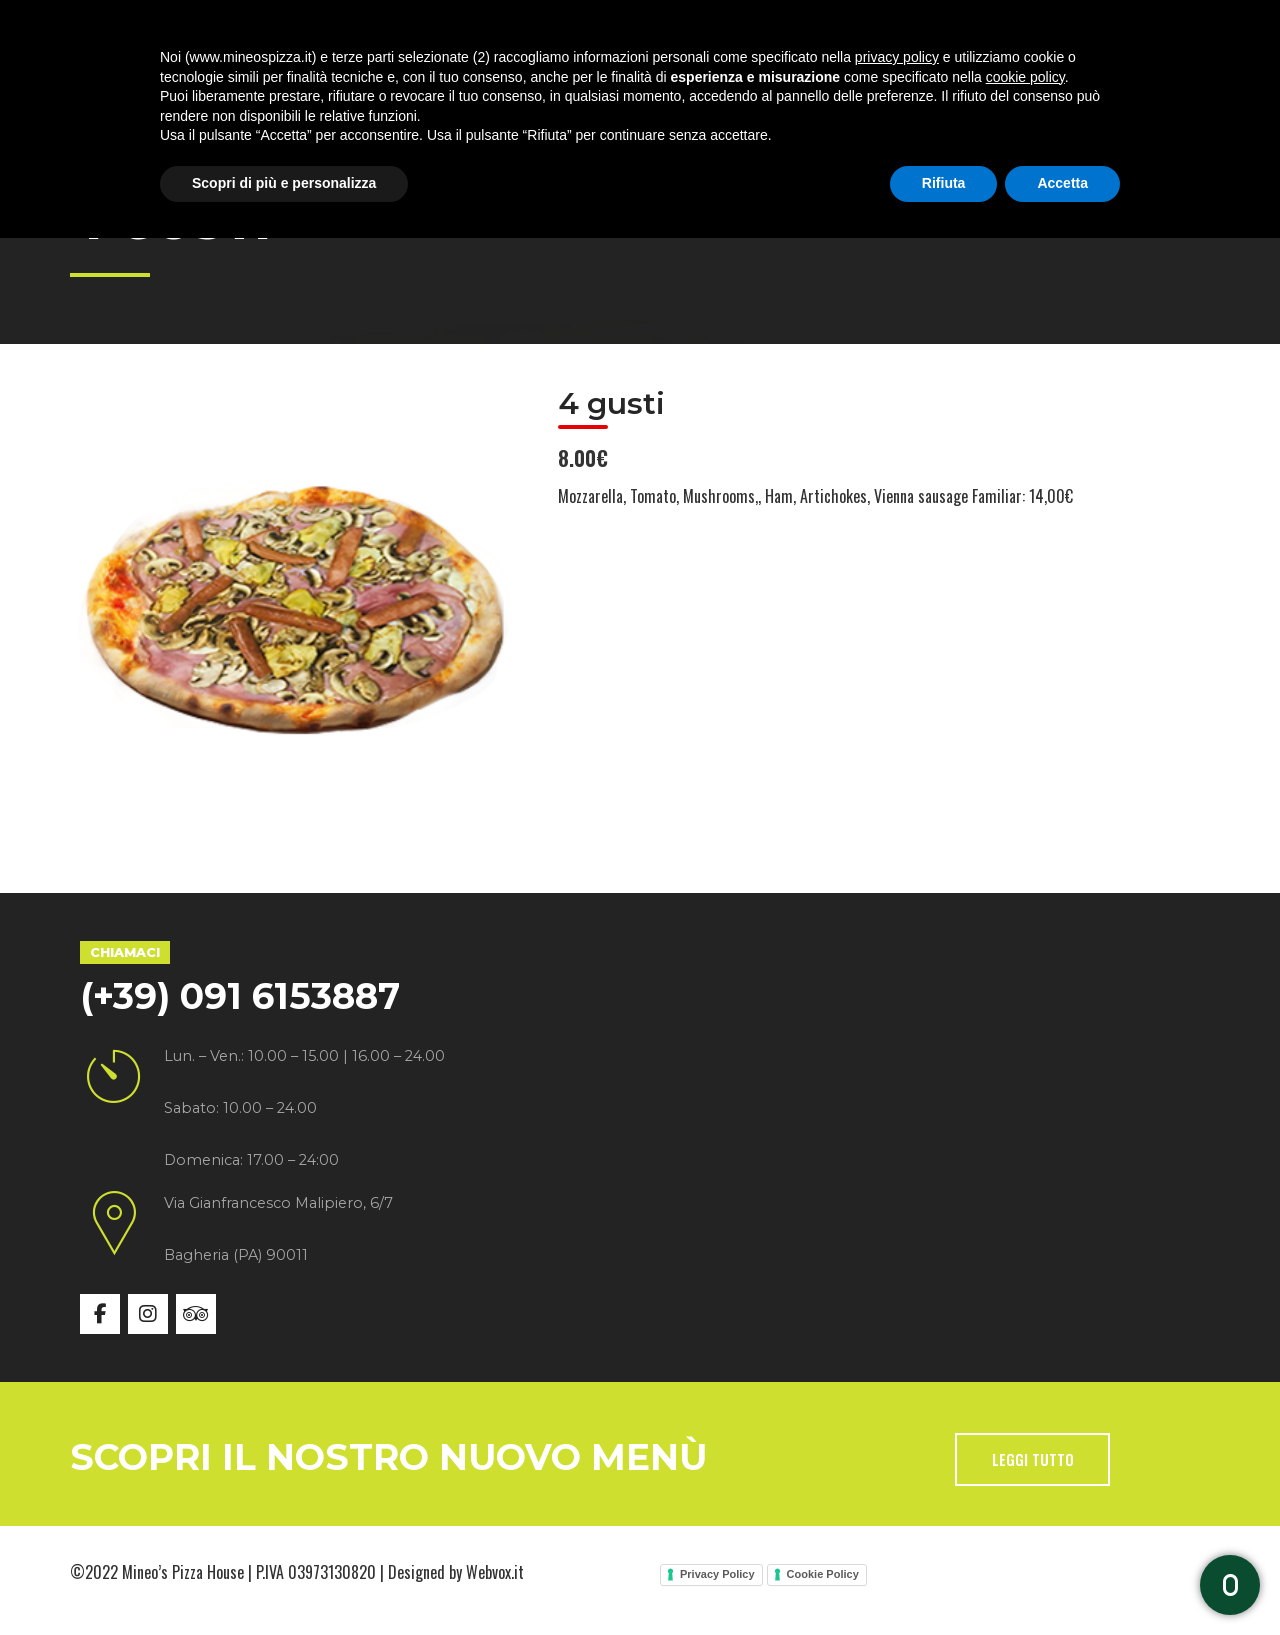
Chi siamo (264, 89)
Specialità (402, 89)
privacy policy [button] (897, 1454)
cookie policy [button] (1025, 1474)
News (742, 89)
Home (145, 89)
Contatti (855, 89)
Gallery (633, 89)
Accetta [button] (1062, 1580)
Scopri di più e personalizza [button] (284, 1580)
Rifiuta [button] (944, 1580)
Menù (522, 89)
